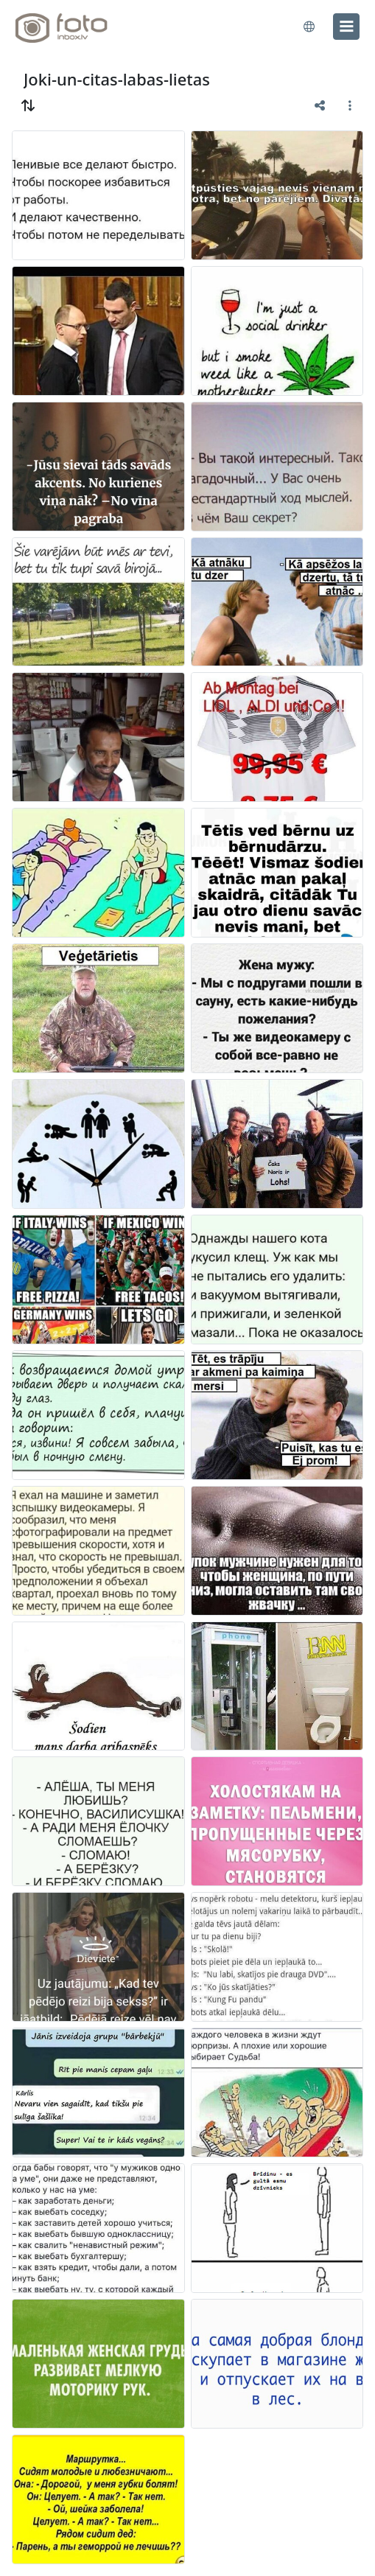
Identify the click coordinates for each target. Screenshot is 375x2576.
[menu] (346, 26)
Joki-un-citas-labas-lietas (117, 79)
